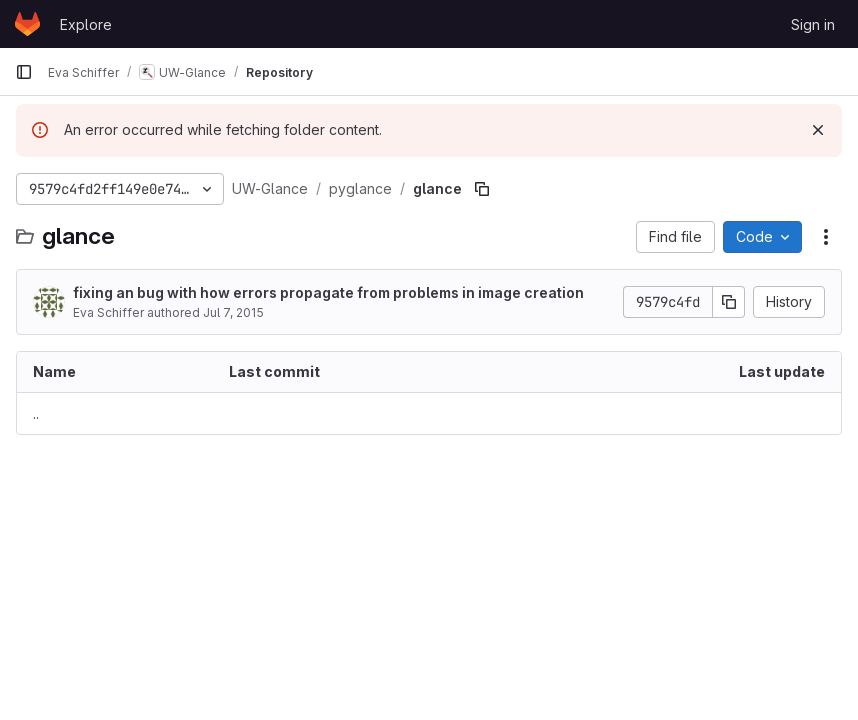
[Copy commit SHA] (729, 302)
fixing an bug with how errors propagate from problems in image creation (328, 292)
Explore (86, 24)
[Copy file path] (482, 189)
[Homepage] (27, 24)
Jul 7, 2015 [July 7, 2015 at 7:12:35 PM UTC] (233, 312)
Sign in (813, 24)
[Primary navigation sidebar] (24, 72)
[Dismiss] (818, 130)
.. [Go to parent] (36, 413)
